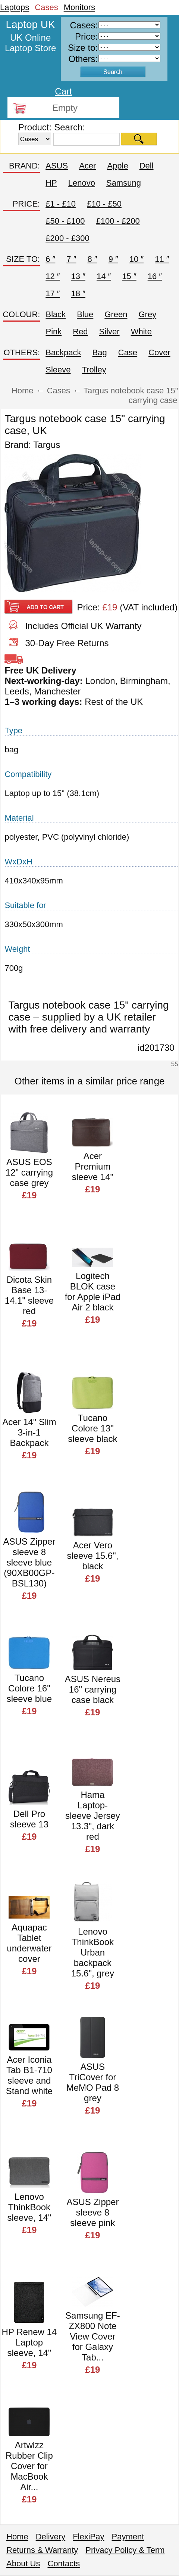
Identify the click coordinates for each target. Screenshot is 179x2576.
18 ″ (78, 293)
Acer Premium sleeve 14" (92, 1166)
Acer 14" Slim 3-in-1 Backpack (29, 1432)
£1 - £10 (60, 203)
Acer (87, 165)
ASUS (56, 165)
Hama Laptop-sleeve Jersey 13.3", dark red (92, 1816)
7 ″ (71, 259)
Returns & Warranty (42, 2550)
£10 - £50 (104, 203)
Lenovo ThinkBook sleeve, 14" (29, 2207)
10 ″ (136, 259)
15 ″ (129, 276)
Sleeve (57, 369)
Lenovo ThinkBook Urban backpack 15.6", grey (92, 1952)
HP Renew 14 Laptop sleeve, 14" (29, 2342)
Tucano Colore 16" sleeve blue (29, 1688)
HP (51, 183)
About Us (23, 2563)
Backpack (63, 352)
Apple (117, 165)
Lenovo (81, 183)
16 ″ (155, 276)
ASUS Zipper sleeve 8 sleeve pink (92, 2212)
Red (80, 331)
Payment (128, 2536)
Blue (85, 314)
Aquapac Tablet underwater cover (29, 1943)
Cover (159, 352)
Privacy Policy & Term (124, 2550)
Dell (146, 165)
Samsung (123, 183)
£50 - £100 (65, 221)
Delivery (50, 2536)
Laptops (14, 7)
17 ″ (52, 293)
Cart (63, 91)
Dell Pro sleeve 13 (29, 1819)
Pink (53, 331)
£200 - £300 (67, 238)
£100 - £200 (117, 221)
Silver (109, 331)
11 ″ (162, 259)
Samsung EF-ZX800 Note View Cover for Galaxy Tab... (92, 2336)
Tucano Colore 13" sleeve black (92, 1428)
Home (17, 2536)
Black (55, 314)
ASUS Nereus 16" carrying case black (92, 1689)
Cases (46, 7)
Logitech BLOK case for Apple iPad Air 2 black (92, 1291)
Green (115, 314)
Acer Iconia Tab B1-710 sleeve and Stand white (29, 2075)
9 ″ (113, 259)
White (141, 331)
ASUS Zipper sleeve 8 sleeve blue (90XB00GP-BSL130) (29, 1562)
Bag (99, 352)
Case (127, 352)
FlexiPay (88, 2536)
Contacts (64, 2563)
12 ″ (52, 276)
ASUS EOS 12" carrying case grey (29, 1172)
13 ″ (78, 276)
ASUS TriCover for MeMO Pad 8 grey (92, 2082)
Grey (147, 314)
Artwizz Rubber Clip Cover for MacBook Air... (29, 2466)
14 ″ (104, 276)
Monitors (79, 7)
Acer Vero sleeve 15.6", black (92, 1555)
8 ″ (92, 259)
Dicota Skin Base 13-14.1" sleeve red (29, 1295)
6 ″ (50, 259)
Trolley (94, 369)
